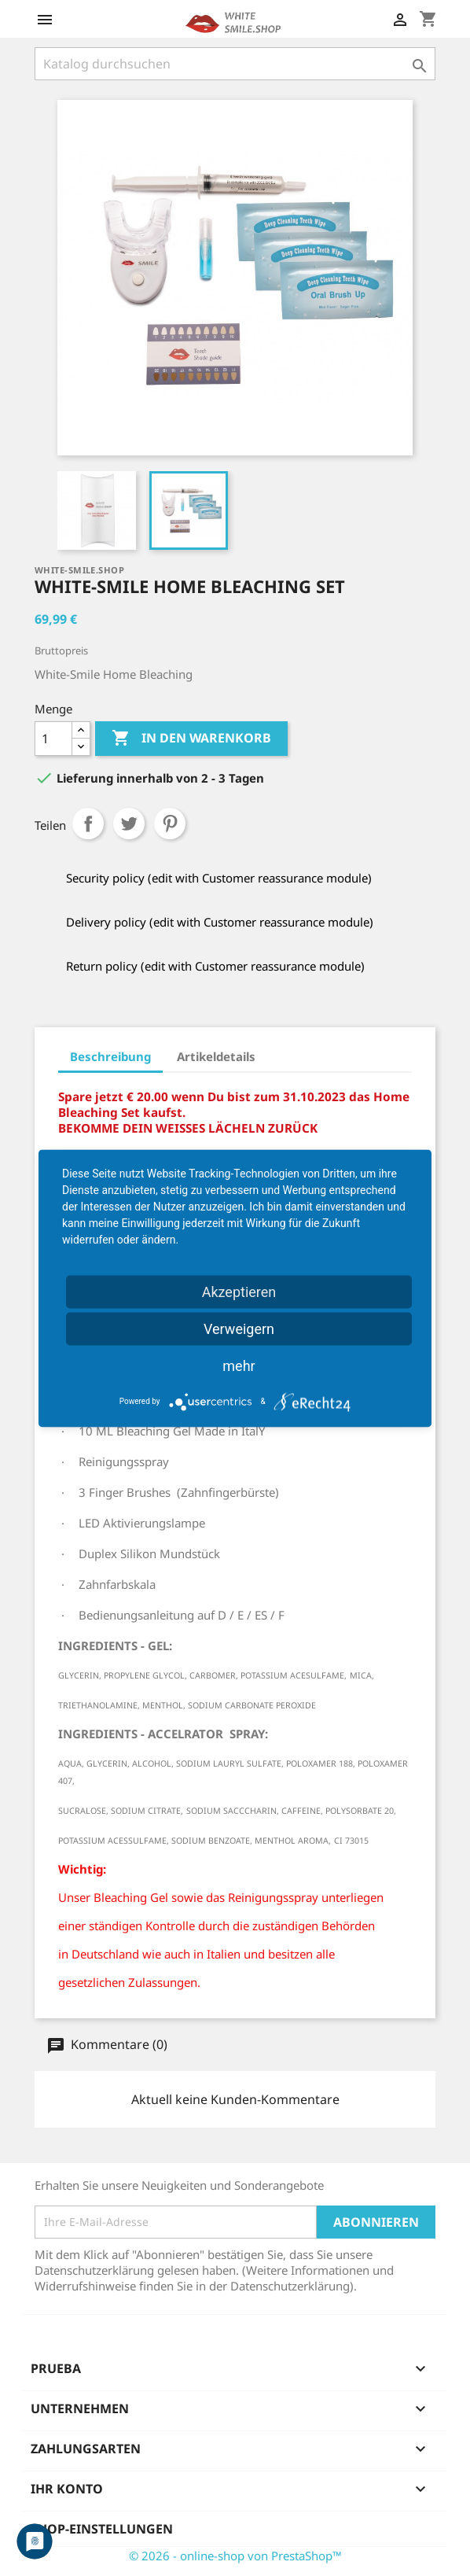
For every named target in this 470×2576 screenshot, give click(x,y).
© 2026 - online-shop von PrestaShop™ (235, 2555)
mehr (238, 1365)
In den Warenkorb (191, 738)
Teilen (88, 823)
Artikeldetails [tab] (216, 1056)
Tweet (129, 823)
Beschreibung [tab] (110, 1056)
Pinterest (169, 823)
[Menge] (53, 738)
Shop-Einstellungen (102, 2528)
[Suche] (235, 63)
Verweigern (239, 1328)
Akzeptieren (239, 1291)
